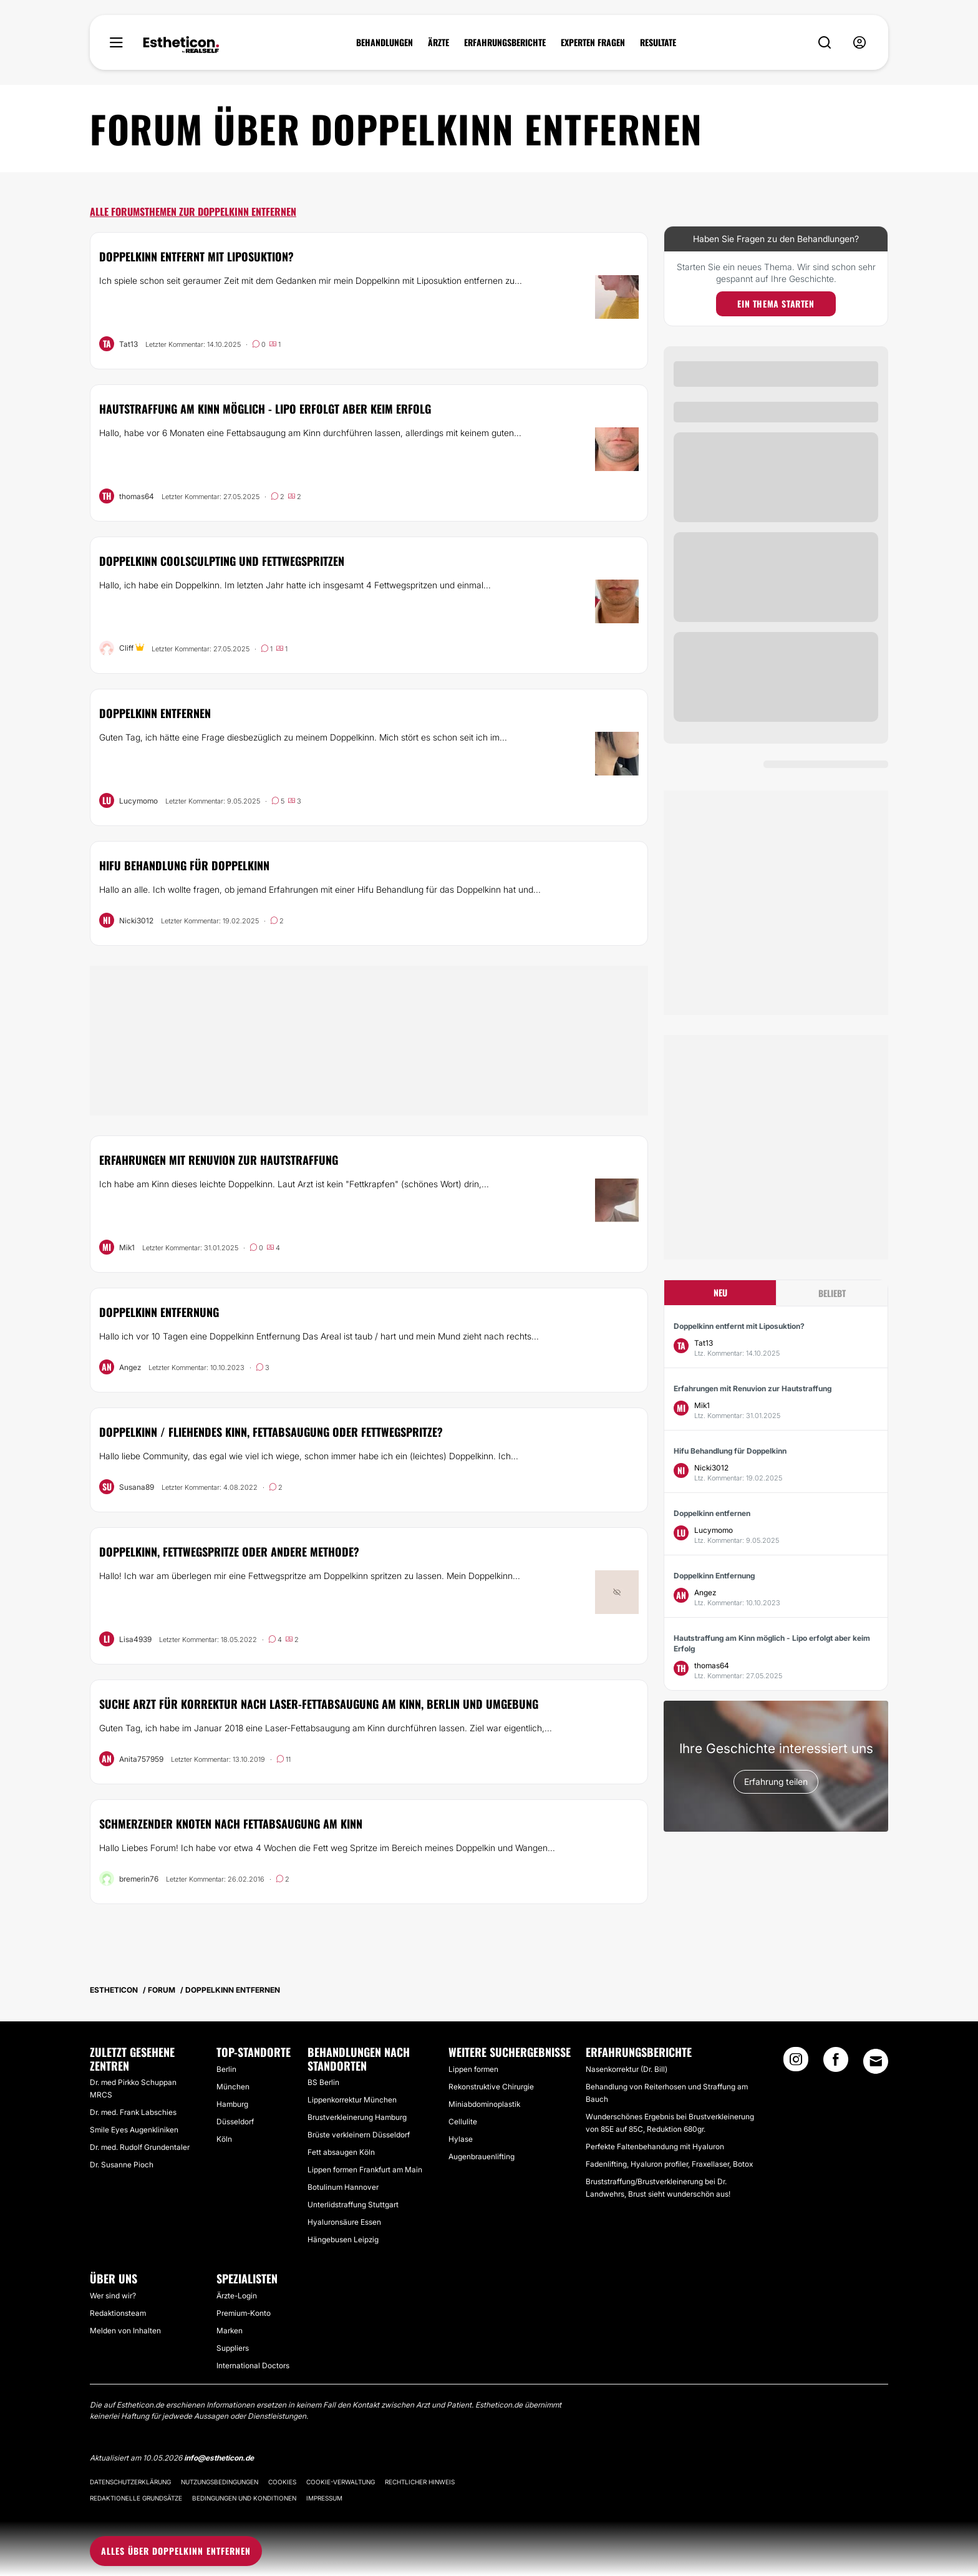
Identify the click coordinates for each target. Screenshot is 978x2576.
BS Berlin (323, 2082)
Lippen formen (473, 2069)
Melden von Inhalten (125, 2330)
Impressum (324, 2498)
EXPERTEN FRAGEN (593, 42)
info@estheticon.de (219, 2457)
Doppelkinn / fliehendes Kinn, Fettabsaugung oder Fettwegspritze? (271, 1432)
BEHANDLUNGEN (384, 42)
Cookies (282, 2482)
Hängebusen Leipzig (343, 2239)
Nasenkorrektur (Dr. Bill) (626, 2069)
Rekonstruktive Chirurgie (491, 2086)
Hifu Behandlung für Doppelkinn (184, 865)
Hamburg (232, 2104)
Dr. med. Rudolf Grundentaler (140, 2147)
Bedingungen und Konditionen (244, 2498)
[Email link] (875, 2061)
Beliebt (832, 1293)
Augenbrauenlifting (481, 2156)
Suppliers (232, 2348)
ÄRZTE (438, 42)
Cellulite (462, 2121)
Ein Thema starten (775, 303)
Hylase (460, 2139)
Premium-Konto (243, 2313)
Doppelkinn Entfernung (159, 1312)
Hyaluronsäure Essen (344, 2222)
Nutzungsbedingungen (219, 2482)
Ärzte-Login (236, 2295)
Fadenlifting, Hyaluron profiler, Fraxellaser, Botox (669, 2164)
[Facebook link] (835, 2063)
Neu (720, 1292)
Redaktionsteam (118, 2313)
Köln (224, 2139)
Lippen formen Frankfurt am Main (364, 2169)
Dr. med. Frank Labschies (133, 2112)
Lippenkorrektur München (352, 2099)
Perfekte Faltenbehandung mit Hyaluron (655, 2146)
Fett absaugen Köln (341, 2152)
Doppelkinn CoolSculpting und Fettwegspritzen (221, 561)
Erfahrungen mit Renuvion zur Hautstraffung (218, 1160)
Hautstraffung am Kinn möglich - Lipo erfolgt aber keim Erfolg (265, 408)
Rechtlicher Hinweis (420, 2482)
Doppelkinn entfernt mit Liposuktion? (196, 256)
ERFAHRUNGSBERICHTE (505, 42)
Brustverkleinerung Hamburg (357, 2117)
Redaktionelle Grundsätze (136, 2498)
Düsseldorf (235, 2121)
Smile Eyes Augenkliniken (134, 2129)
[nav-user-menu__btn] (859, 43)
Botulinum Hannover (343, 2187)
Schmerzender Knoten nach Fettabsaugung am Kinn (230, 1823)
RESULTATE (658, 42)
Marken (229, 2330)
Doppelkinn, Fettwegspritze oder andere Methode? (229, 1551)
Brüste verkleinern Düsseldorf (358, 2134)
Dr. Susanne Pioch (121, 2164)
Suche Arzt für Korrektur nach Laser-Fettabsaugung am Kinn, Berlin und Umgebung (318, 1704)
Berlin (226, 2069)
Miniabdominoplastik (484, 2104)
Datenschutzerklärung (130, 2482)
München (232, 2086)
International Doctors (252, 2365)
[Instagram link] (795, 2063)
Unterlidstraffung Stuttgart (353, 2204)
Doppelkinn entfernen (155, 713)
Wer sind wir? (113, 2295)
